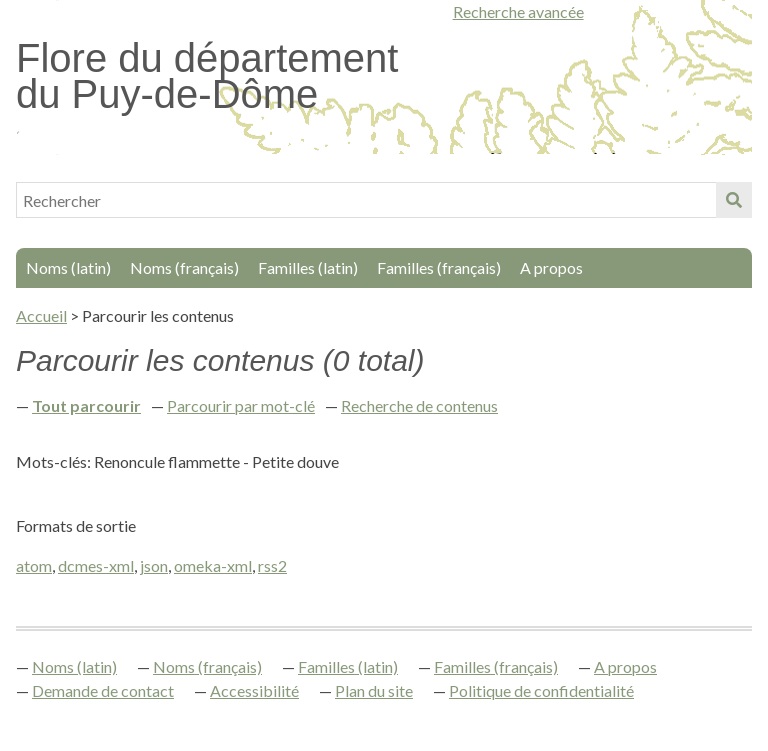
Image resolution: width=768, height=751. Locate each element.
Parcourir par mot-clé (241, 405)
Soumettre (734, 200)
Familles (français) (439, 267)
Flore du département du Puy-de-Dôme (207, 76)
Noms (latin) (68, 267)
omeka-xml (213, 565)
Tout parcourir (86, 405)
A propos (551, 267)
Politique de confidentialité (541, 690)
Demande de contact (103, 690)
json (154, 565)
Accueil (41, 315)
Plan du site (374, 690)
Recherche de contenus (419, 405)
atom (34, 565)
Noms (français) (184, 267)
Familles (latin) (308, 267)
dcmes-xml (96, 565)
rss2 (272, 565)
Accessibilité (254, 690)
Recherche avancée (518, 11)
